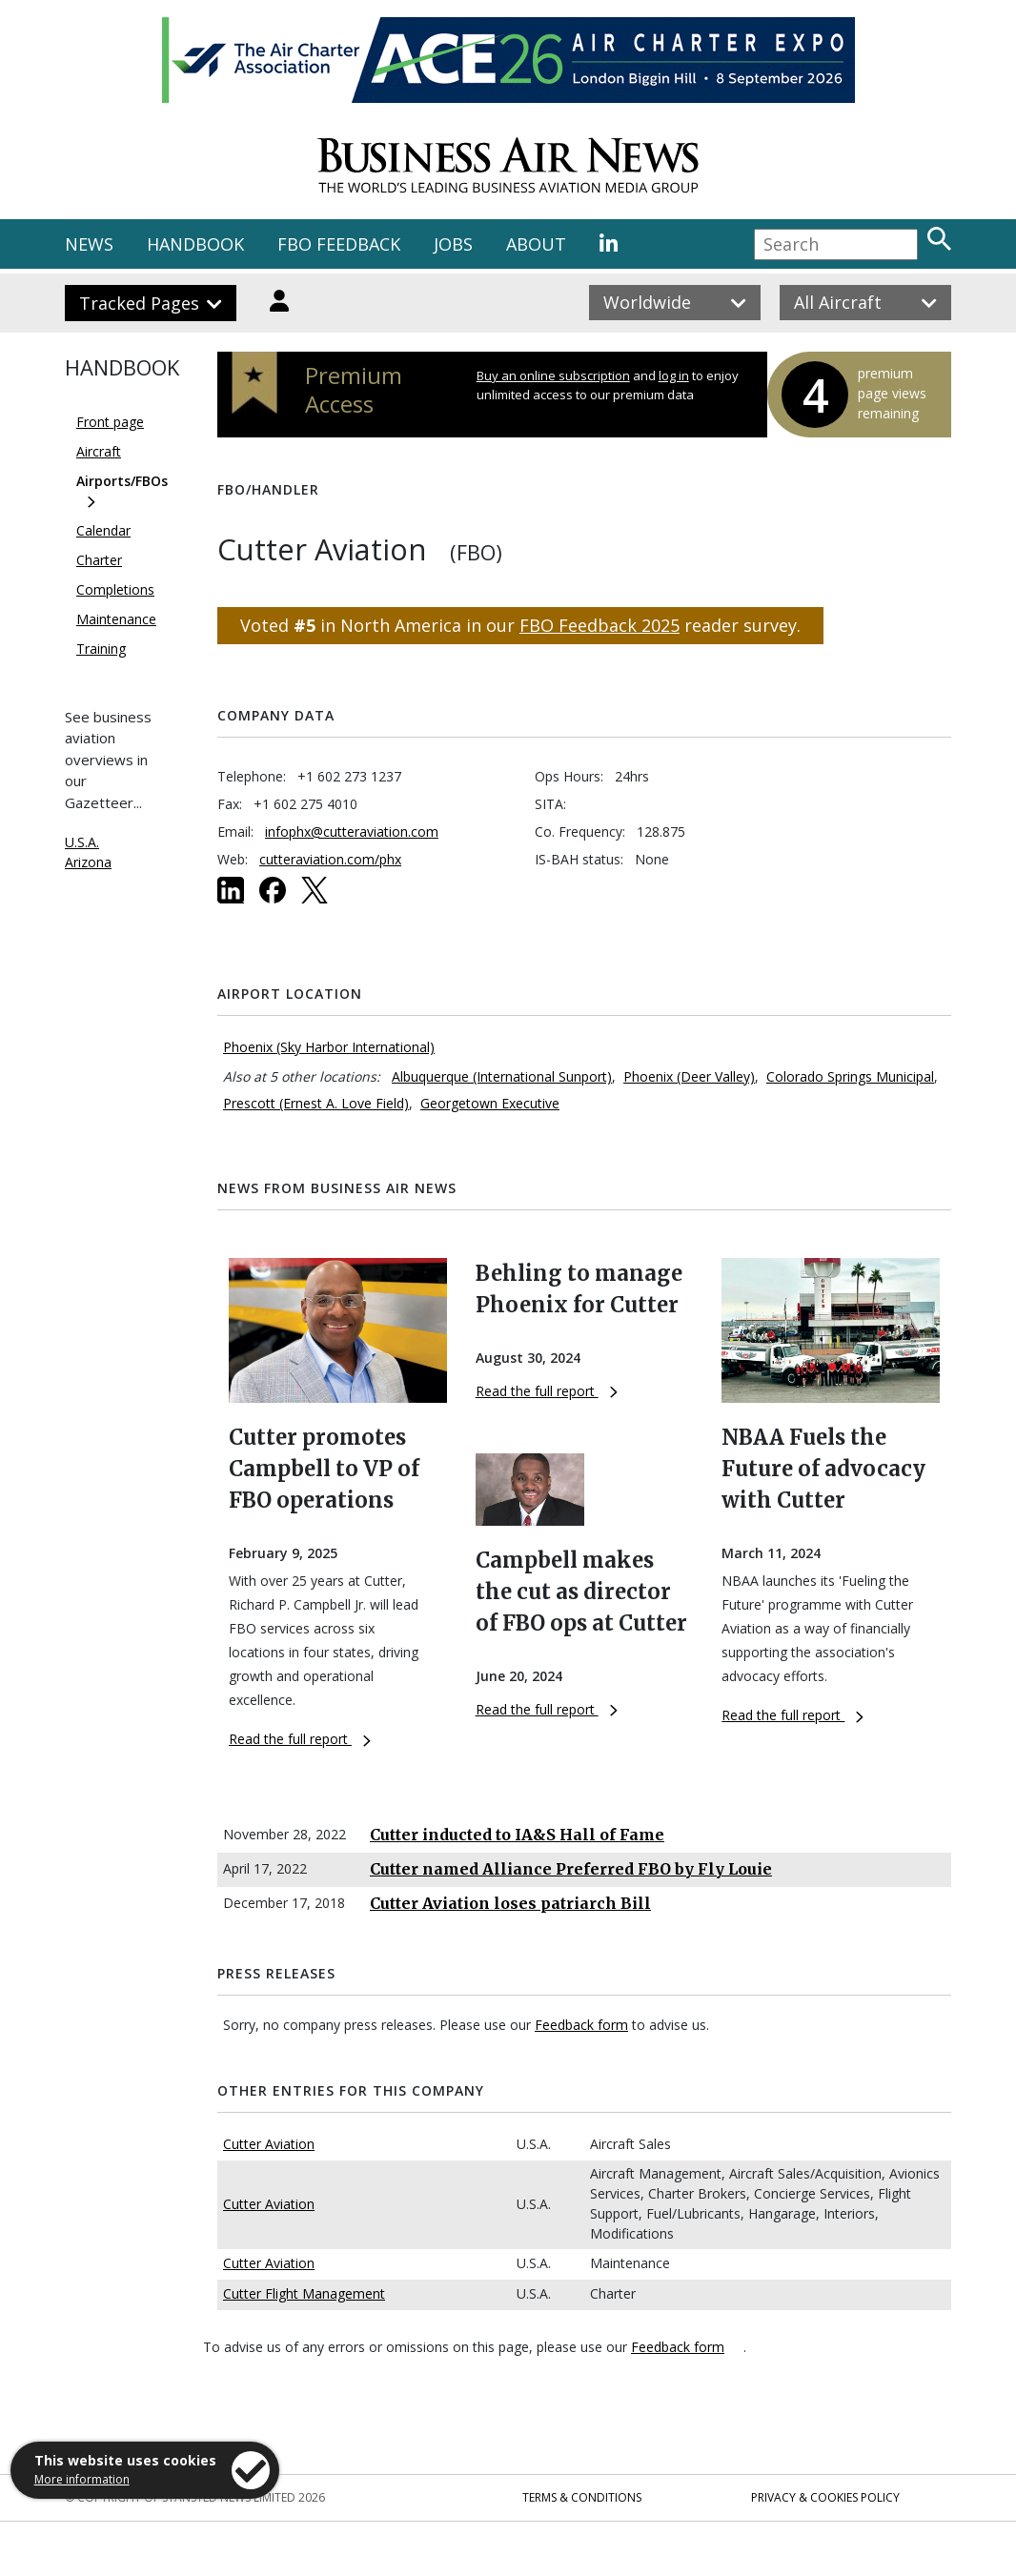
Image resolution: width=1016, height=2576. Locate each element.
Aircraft (98, 451)
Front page (110, 422)
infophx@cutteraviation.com (351, 831)
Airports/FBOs (122, 481)
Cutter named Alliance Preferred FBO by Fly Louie (571, 1868)
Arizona (88, 862)
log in (674, 375)
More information (82, 2479)
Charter (99, 560)
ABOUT (536, 244)
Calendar (103, 530)
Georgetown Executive (489, 1103)
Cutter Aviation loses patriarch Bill (510, 1903)
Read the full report (300, 1739)
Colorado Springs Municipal (850, 1076)
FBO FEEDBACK (338, 244)
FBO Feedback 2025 (599, 625)
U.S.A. (82, 842)
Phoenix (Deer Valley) (689, 1076)
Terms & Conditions (581, 2497)
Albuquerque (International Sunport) (502, 1076)
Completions (115, 589)
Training (101, 648)
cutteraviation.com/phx (330, 859)
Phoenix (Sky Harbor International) (329, 1047)
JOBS (453, 244)
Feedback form (581, 2025)
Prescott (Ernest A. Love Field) (316, 1103)
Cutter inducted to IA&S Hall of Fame (517, 1834)
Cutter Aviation (269, 2144)
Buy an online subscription (553, 375)
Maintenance (116, 619)
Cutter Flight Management (304, 2293)
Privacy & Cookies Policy (825, 2497)
